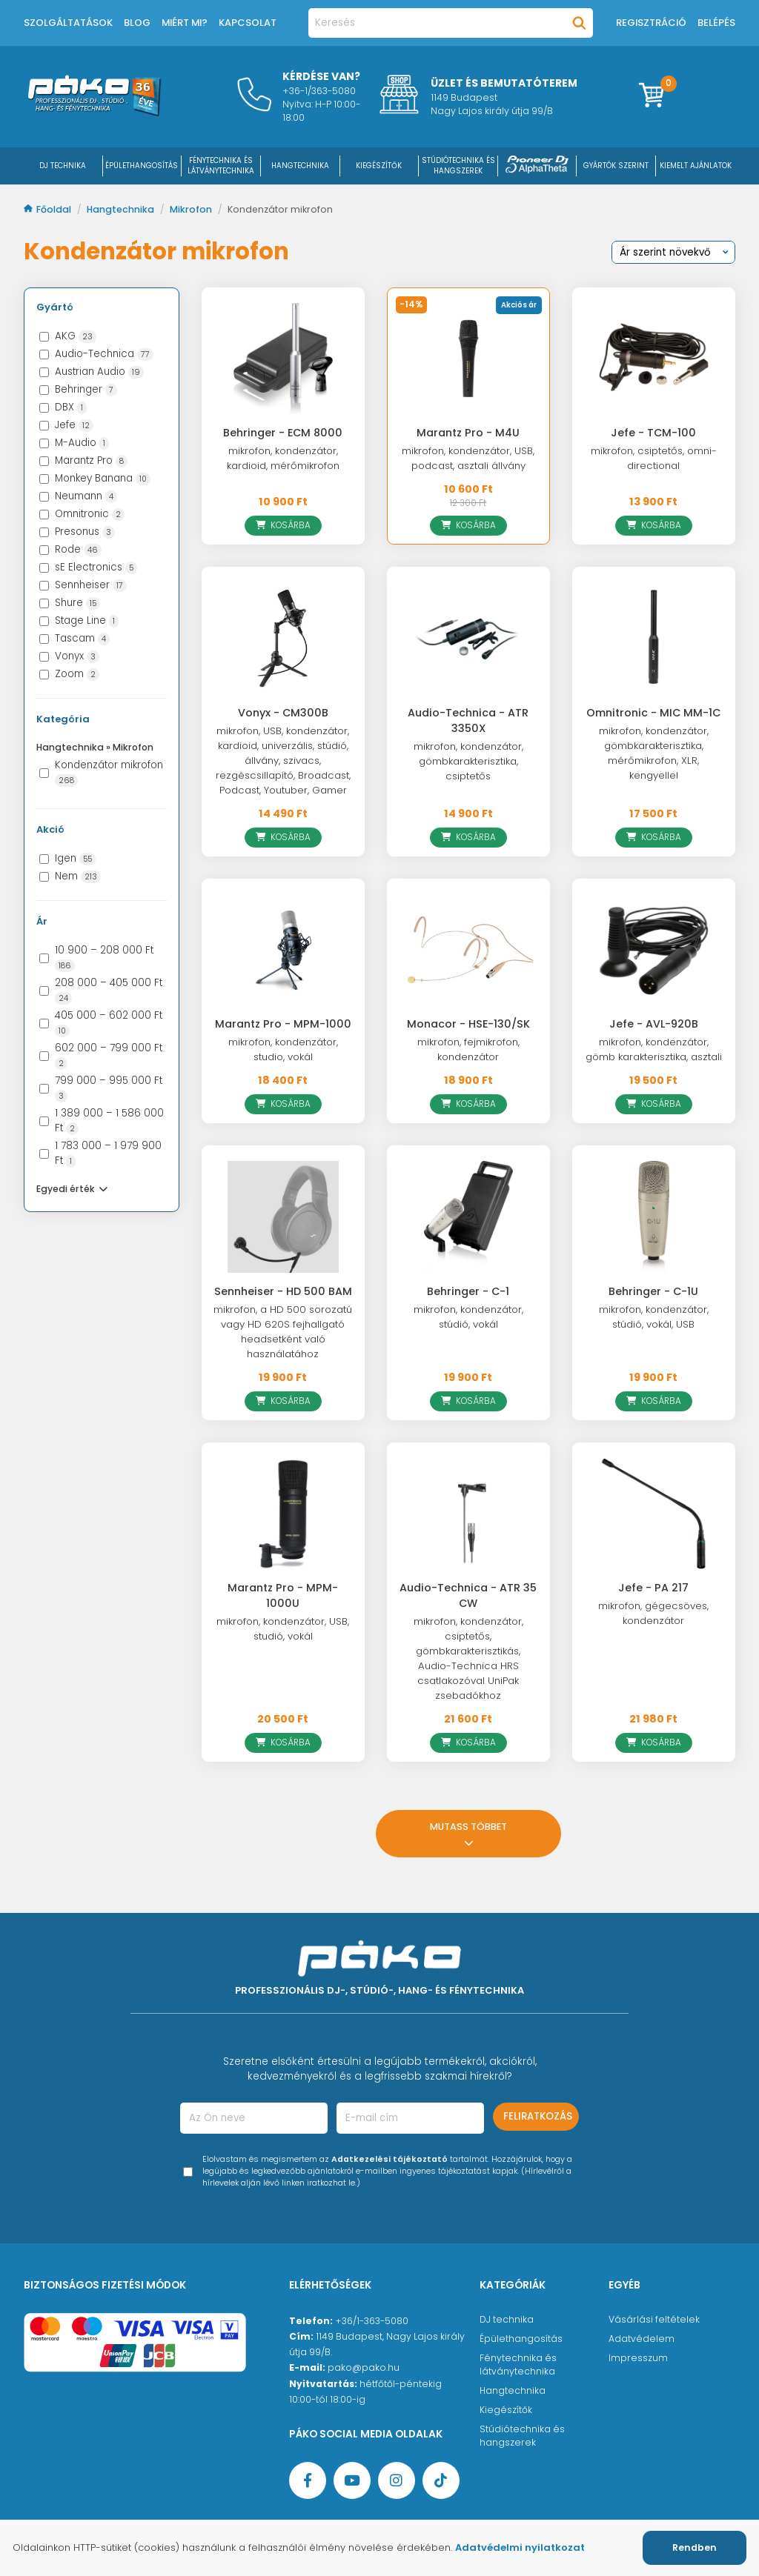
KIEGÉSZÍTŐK (379, 165)
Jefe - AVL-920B (653, 1023)
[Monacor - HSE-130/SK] (468, 949)
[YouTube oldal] (352, 2480)
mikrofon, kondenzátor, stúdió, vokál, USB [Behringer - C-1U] (654, 1316)
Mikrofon (192, 209)
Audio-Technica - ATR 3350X (468, 720)
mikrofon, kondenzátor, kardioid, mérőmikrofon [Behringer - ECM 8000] (283, 458)
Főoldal (48, 209)
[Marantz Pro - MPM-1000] (283, 949)
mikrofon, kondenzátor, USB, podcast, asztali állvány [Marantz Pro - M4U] (468, 458)
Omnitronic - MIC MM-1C (653, 712)
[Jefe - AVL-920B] (654, 949)
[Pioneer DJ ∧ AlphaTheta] (537, 166)
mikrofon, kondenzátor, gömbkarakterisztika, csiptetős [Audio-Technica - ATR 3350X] (468, 761)
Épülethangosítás (521, 2338)
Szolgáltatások (68, 23)
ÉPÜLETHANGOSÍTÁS (141, 165)
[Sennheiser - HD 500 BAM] (283, 1216)
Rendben (694, 2547)
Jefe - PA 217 (653, 1587)
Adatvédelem (642, 2338)
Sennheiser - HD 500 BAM (283, 1291)
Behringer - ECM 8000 (282, 432)
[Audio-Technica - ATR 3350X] (468, 638)
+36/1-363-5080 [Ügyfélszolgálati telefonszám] (371, 2320)
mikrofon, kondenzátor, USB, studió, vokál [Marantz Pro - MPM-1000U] (282, 1628)
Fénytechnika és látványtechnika (518, 2364)
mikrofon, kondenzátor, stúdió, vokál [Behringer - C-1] (468, 1316)
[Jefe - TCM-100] (654, 358)
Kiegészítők (506, 2409)
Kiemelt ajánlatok (696, 165)
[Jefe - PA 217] (654, 1513)
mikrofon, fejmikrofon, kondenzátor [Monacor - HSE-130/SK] (468, 1049)
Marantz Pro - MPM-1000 (283, 1023)
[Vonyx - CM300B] (283, 638)
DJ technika (507, 2319)
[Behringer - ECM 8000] (283, 358)
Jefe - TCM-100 (653, 432)
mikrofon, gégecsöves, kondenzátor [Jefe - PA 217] (653, 1613)
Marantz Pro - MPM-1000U (283, 1595)
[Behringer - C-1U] (654, 1216)
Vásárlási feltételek (654, 2319)
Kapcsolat (247, 23)
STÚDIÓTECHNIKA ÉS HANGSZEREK (458, 166)
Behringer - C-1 (468, 1291)
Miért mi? (185, 23)
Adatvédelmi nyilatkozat (520, 2547)
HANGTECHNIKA (300, 165)
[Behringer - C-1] (468, 1216)
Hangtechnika (121, 209)
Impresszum (638, 2358)
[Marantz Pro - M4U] (468, 358)
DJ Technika (62, 165)
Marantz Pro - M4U (468, 432)
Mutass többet (468, 1834)
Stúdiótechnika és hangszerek (522, 2436)
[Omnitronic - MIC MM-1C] (654, 638)
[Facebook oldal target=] (307, 2480)
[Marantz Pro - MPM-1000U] (283, 1513)
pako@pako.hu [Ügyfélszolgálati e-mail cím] (364, 2367)
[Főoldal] (94, 112)
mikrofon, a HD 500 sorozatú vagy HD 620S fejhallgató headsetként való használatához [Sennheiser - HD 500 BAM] (282, 1331)
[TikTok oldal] (441, 2480)
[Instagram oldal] (396, 2480)
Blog (137, 23)
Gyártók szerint (616, 165)
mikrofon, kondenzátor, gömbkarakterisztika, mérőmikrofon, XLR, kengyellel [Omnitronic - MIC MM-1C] (654, 753)
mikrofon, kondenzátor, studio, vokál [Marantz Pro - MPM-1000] (283, 1049)
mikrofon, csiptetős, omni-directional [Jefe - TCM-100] (654, 458)
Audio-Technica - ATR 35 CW (468, 1595)
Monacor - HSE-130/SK (468, 1023)
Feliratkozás (537, 2116)
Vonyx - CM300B (283, 712)
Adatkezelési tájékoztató (389, 2159)
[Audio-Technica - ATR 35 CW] (468, 1513)
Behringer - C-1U (653, 1291)
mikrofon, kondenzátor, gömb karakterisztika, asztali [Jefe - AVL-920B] (654, 1049)
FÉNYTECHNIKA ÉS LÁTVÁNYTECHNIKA (221, 166)
